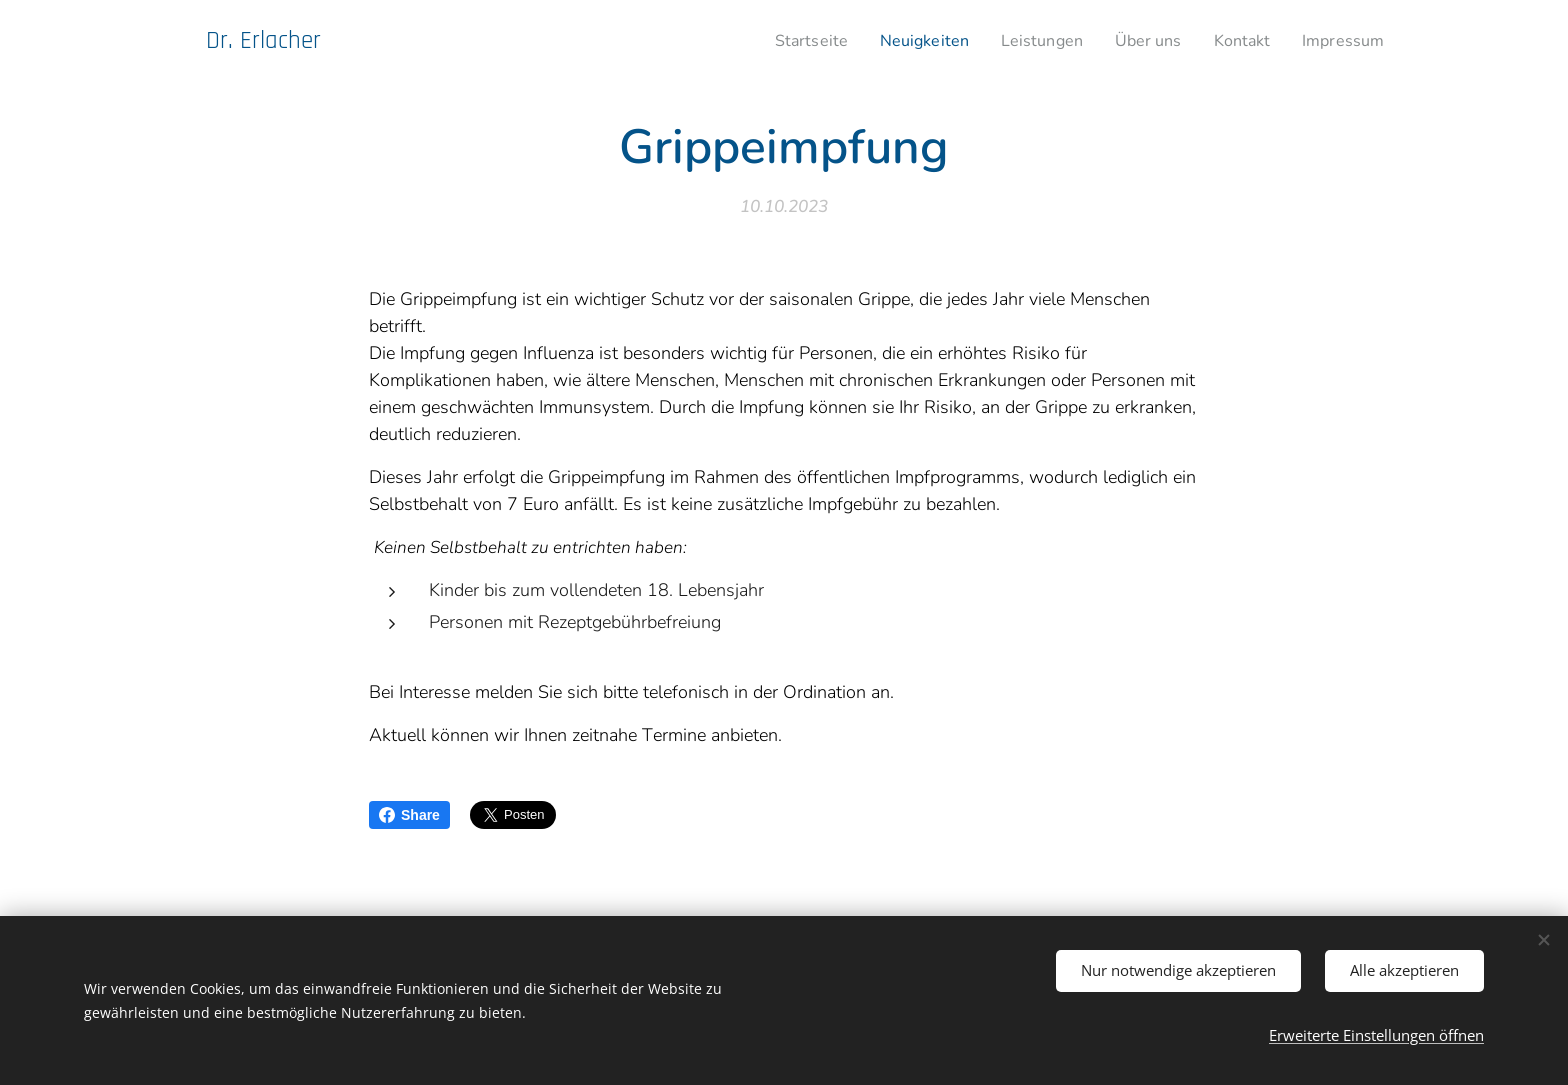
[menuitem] (781, 41)
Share (409, 815)
